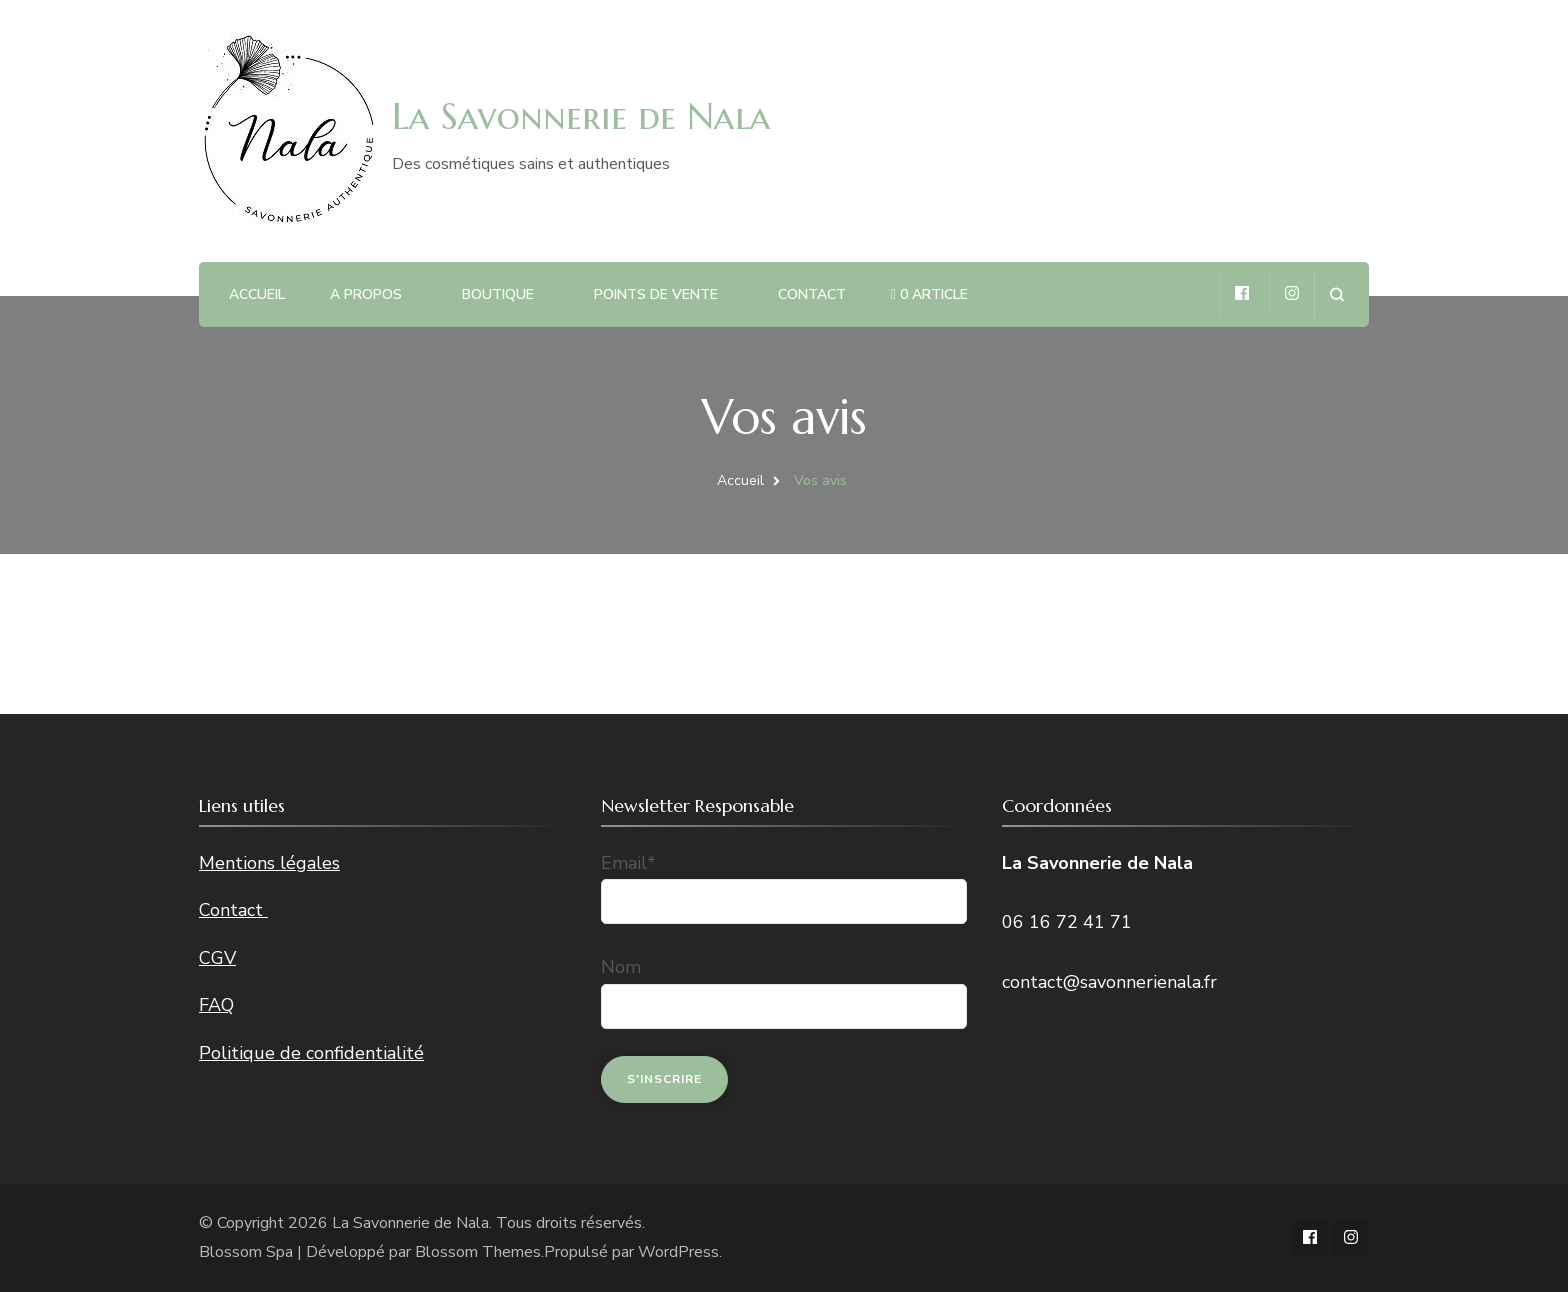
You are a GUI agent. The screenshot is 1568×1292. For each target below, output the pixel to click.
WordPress (678, 1252)
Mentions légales (269, 863)
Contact (812, 294)
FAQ (216, 1005)
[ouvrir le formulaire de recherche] (1336, 294)
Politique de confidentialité (311, 1053)
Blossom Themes (478, 1252)
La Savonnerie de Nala (581, 116)
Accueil (257, 294)
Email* (628, 863)
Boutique (498, 294)
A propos (366, 294)
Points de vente (656, 294)
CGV (217, 958)
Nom (621, 967)
